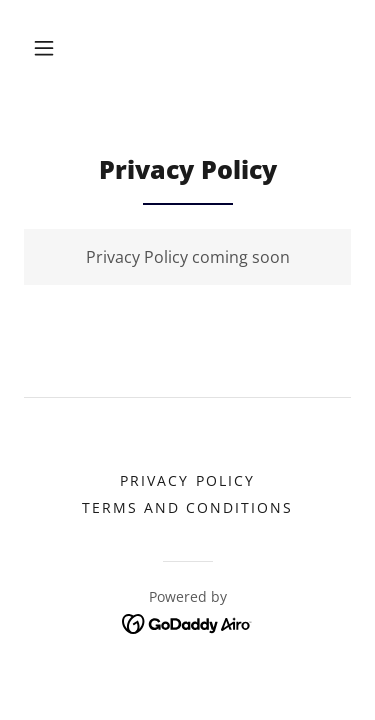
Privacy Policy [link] (187, 480)
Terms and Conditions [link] (187, 507)
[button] (44, 48)
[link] (187, 622)
